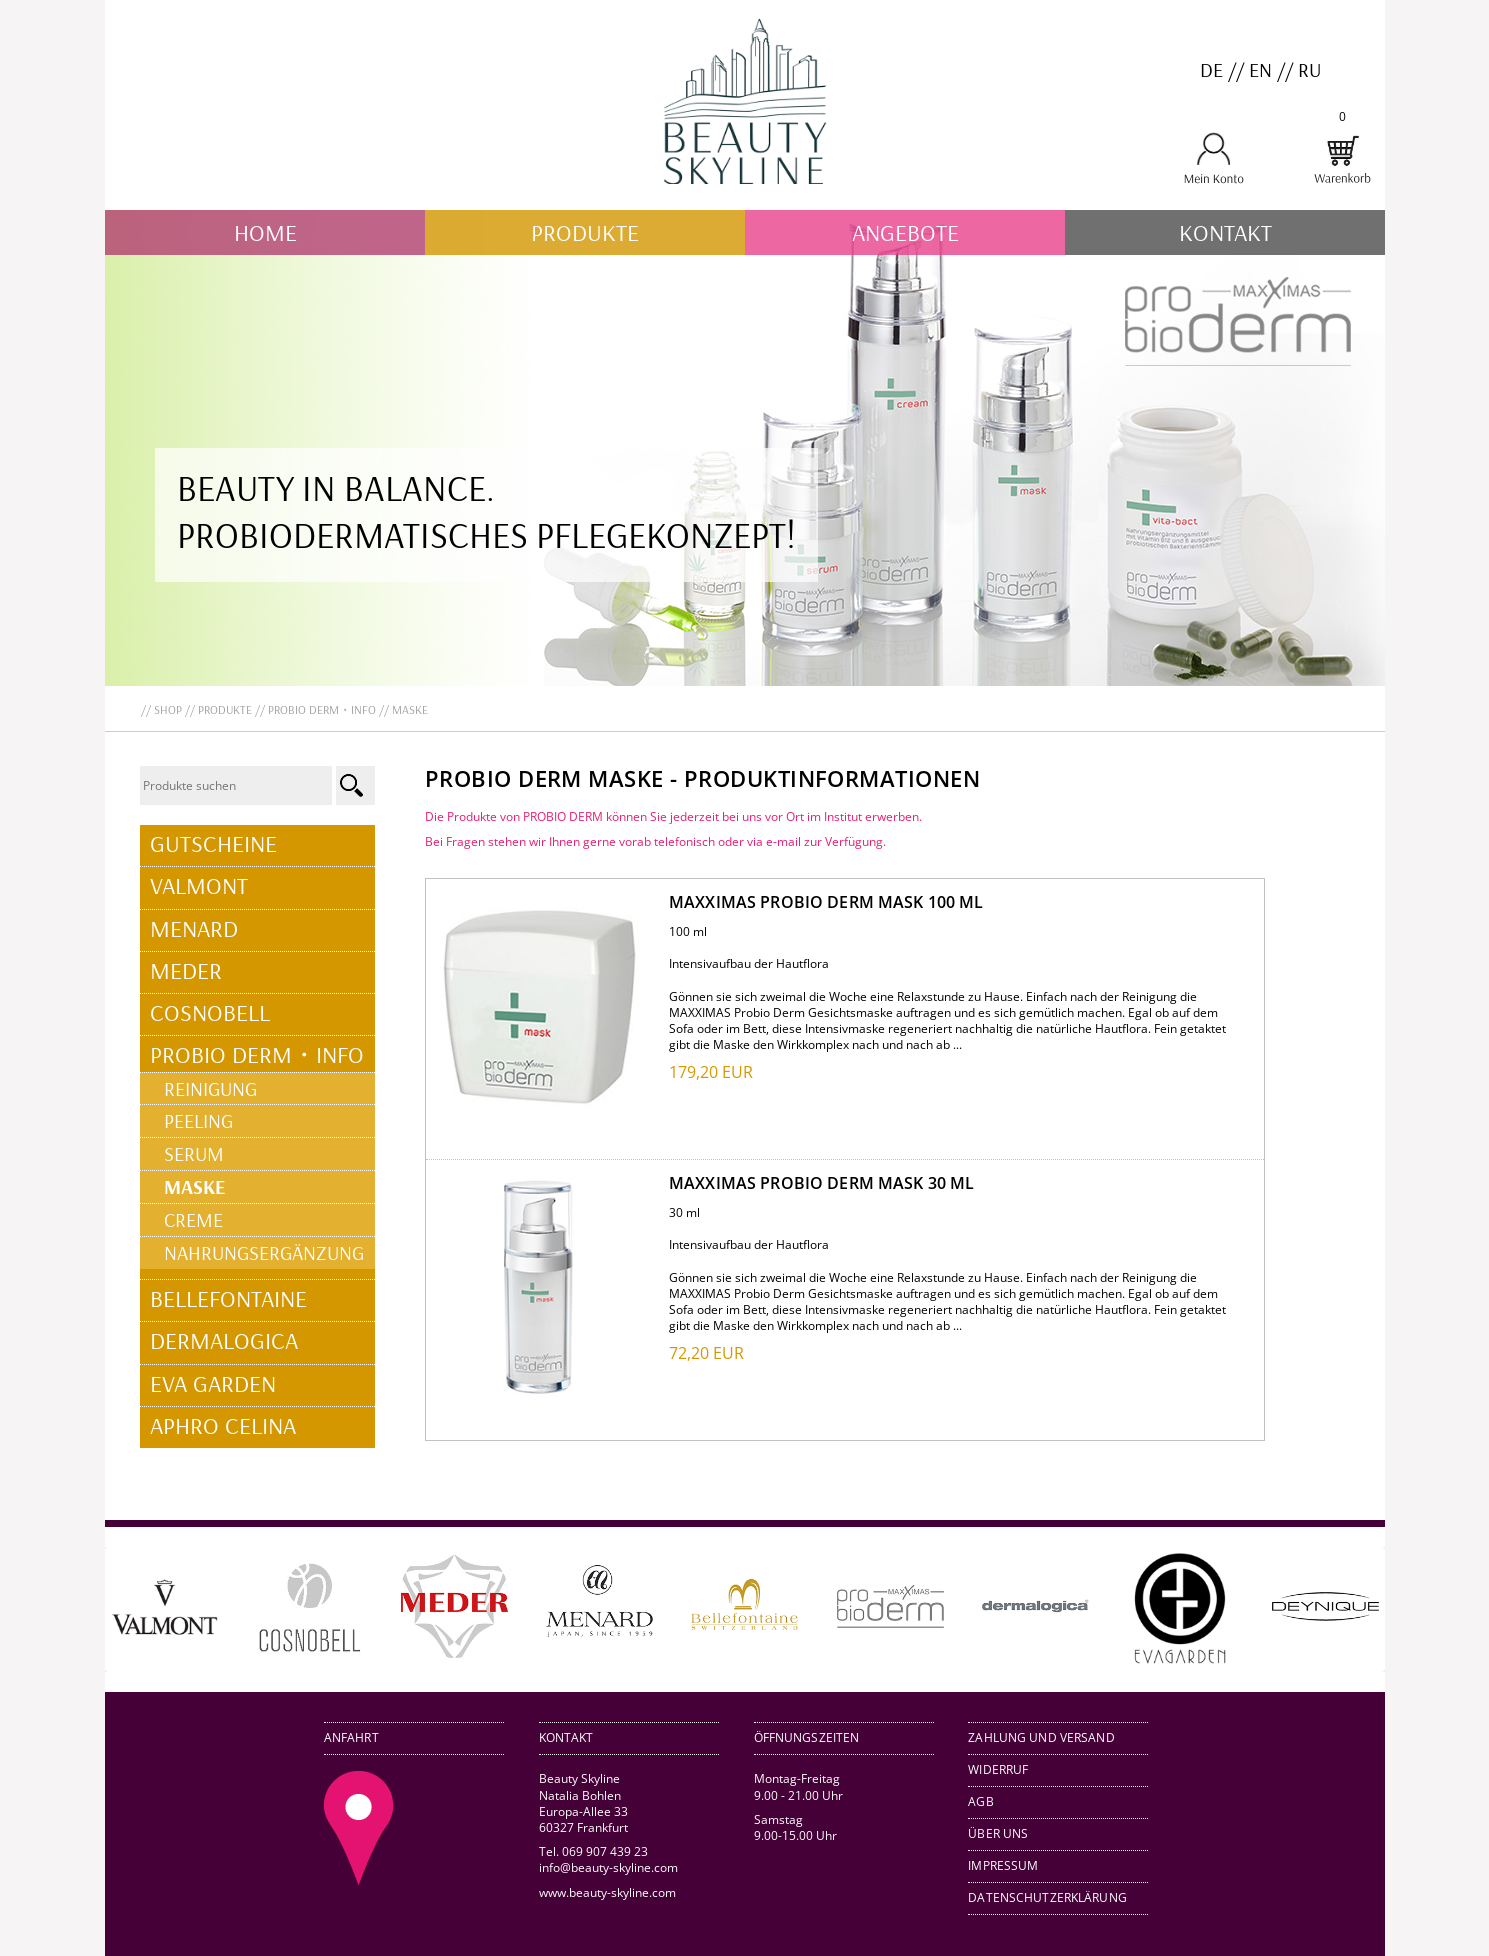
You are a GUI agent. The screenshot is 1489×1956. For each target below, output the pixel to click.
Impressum (1003, 1865)
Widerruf (998, 1769)
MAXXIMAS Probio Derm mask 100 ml (826, 902)
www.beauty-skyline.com (606, 1892)
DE (1211, 69)
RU (1309, 69)
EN (1260, 69)
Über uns (998, 1833)
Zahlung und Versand (1041, 1737)
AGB (980, 1801)
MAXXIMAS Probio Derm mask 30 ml (821, 1183)
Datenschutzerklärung (1047, 1897)
